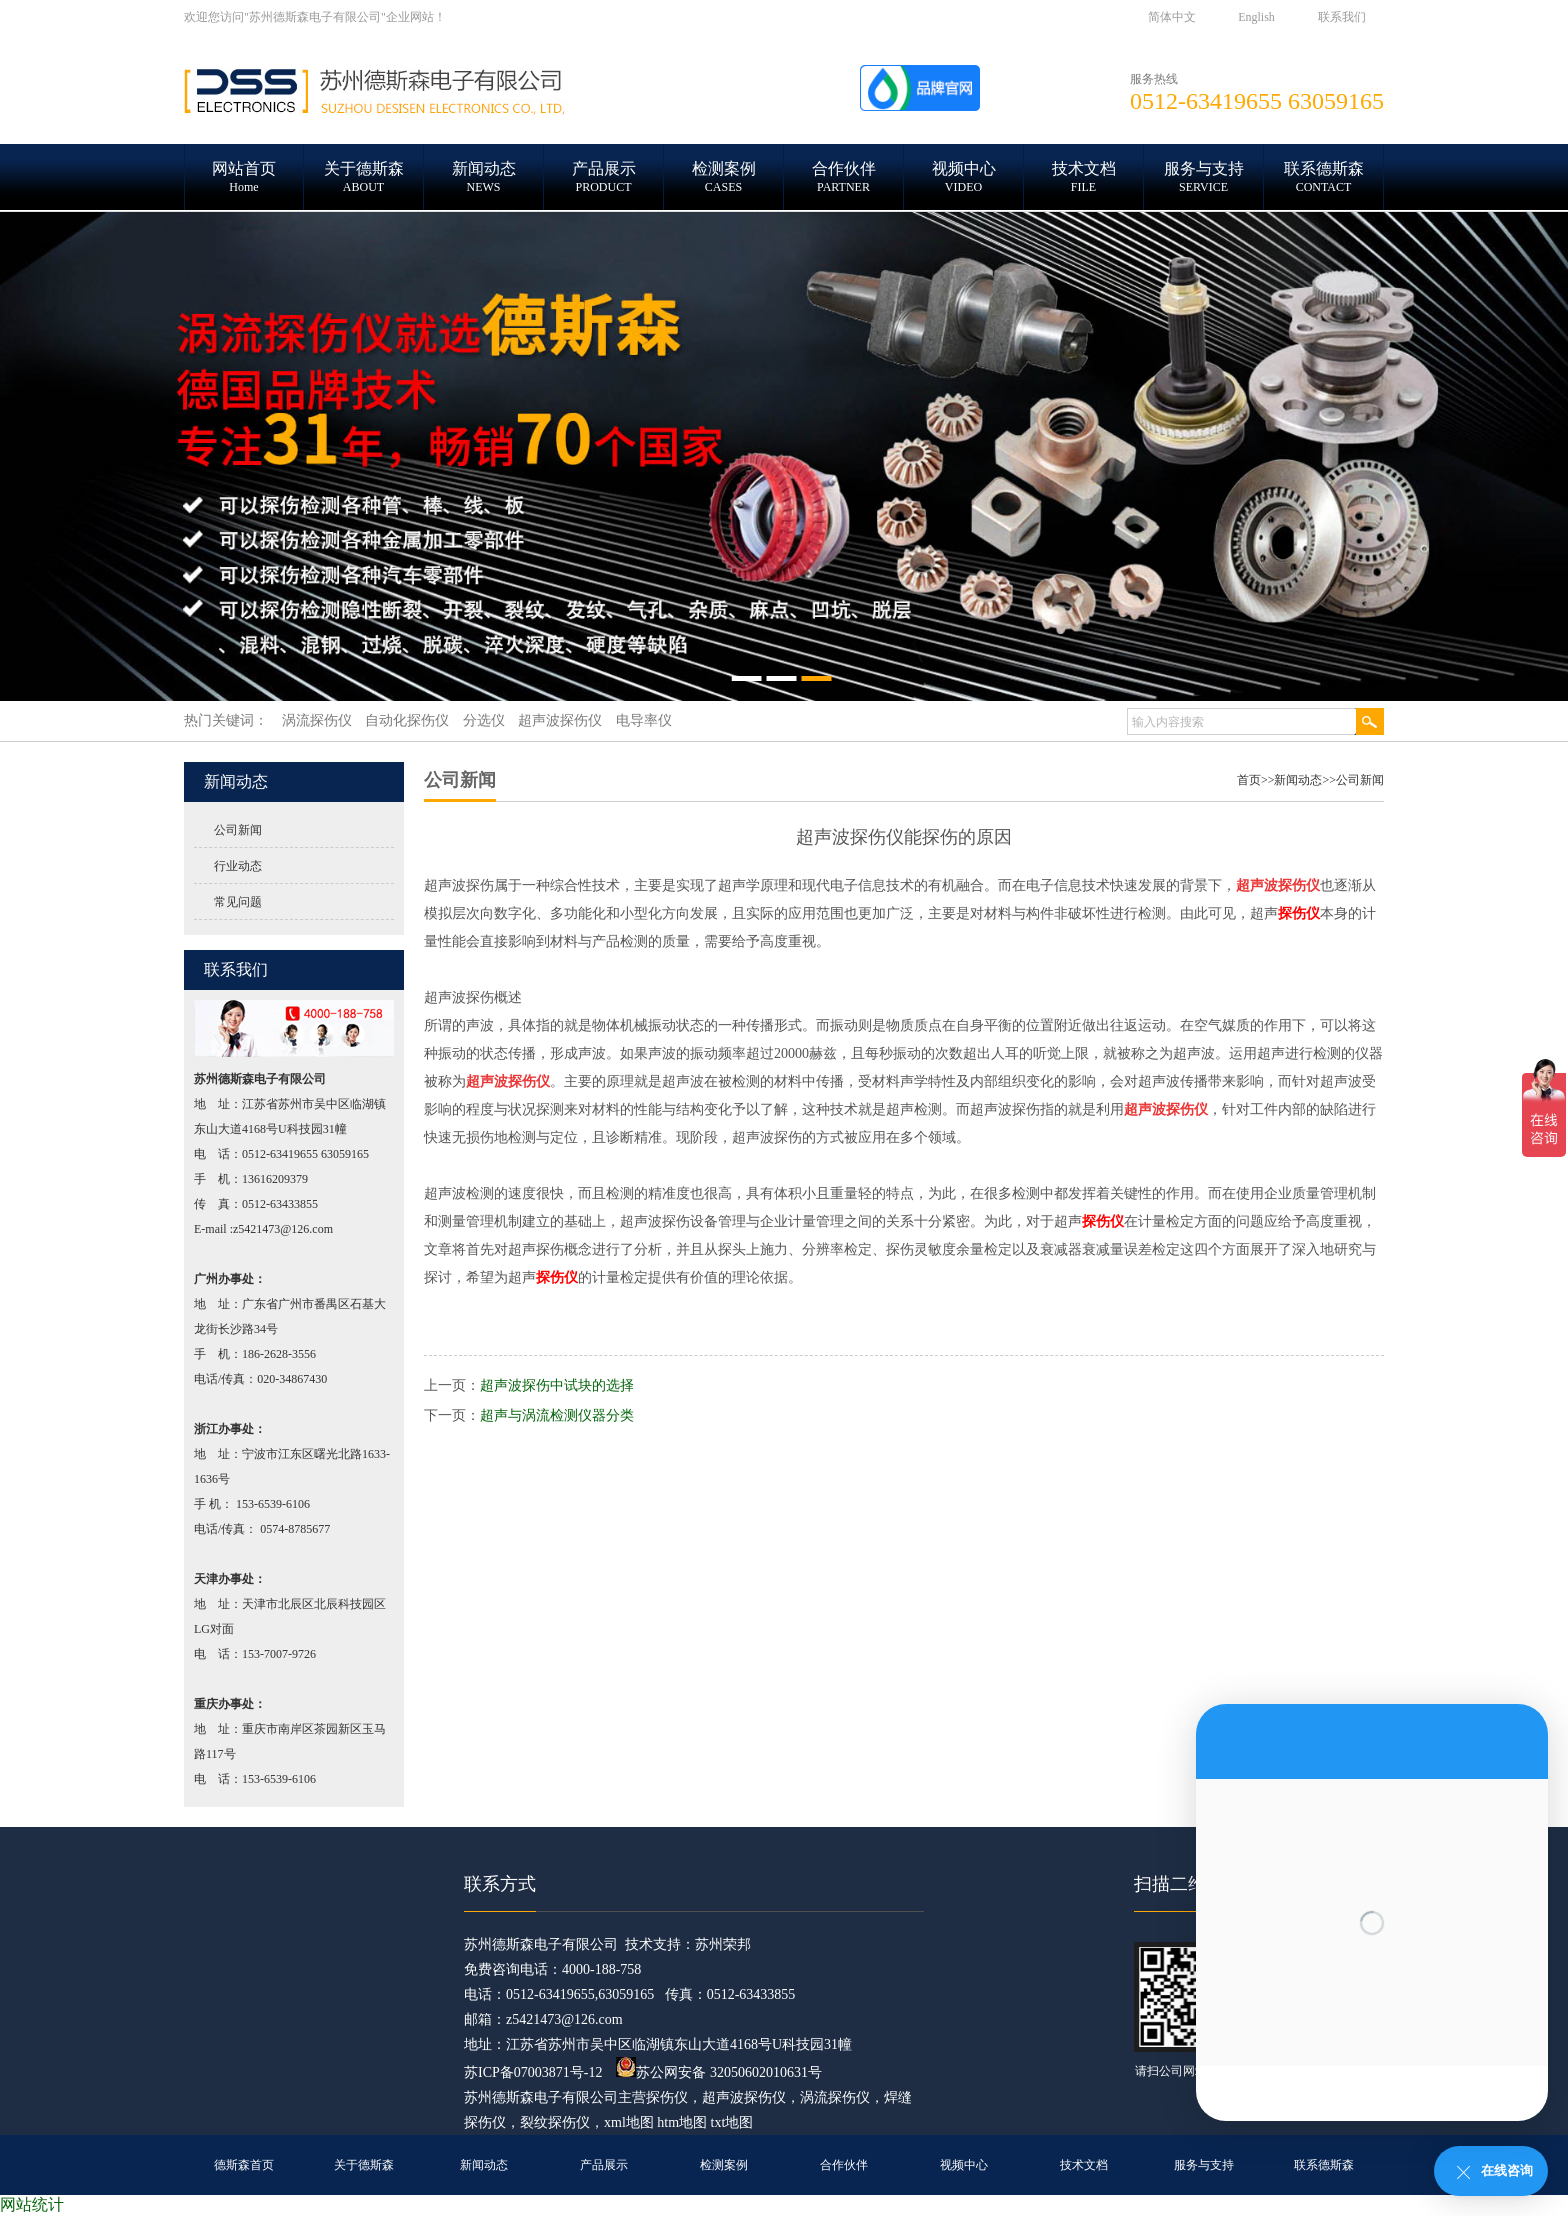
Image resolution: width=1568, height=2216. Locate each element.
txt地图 (732, 2122)
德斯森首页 (244, 2165)
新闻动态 (1298, 780)
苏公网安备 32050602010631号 (719, 2072)
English (1256, 17)
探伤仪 (667, 2097)
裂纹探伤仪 (555, 2122)
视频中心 (964, 2165)
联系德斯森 (1324, 2165)
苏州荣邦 (723, 1944)
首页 (1249, 780)
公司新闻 (238, 830)
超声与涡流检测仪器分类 (557, 1415)
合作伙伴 (844, 2165)
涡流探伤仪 (835, 2097)
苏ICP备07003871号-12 (533, 2072)
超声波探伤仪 (744, 2097)
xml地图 (629, 2122)
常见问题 (238, 902)
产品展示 (604, 2165)
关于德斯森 (364, 2165)
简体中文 (1172, 17)
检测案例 (724, 2165)
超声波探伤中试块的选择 (557, 1385)
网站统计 (32, 2204)
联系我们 (1342, 17)
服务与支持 (1204, 2165)
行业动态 (238, 866)
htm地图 (682, 2122)
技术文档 (1084, 2165)
